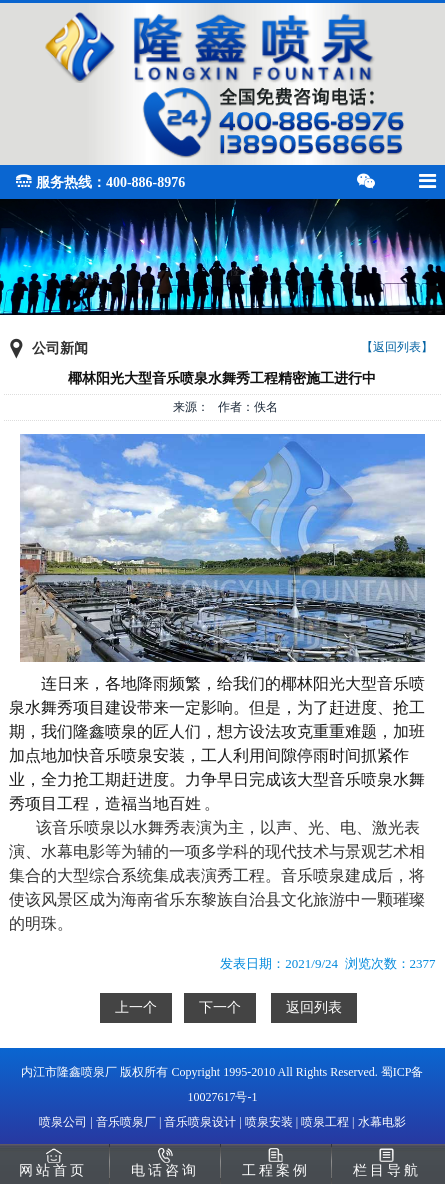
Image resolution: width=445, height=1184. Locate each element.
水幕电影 (382, 1122)
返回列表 (314, 1007)
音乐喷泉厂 (126, 1122)
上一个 (136, 1007)
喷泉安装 (269, 1122)
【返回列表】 (397, 347)
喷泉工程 (325, 1122)
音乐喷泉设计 (200, 1122)
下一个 (220, 1007)
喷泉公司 (63, 1122)
